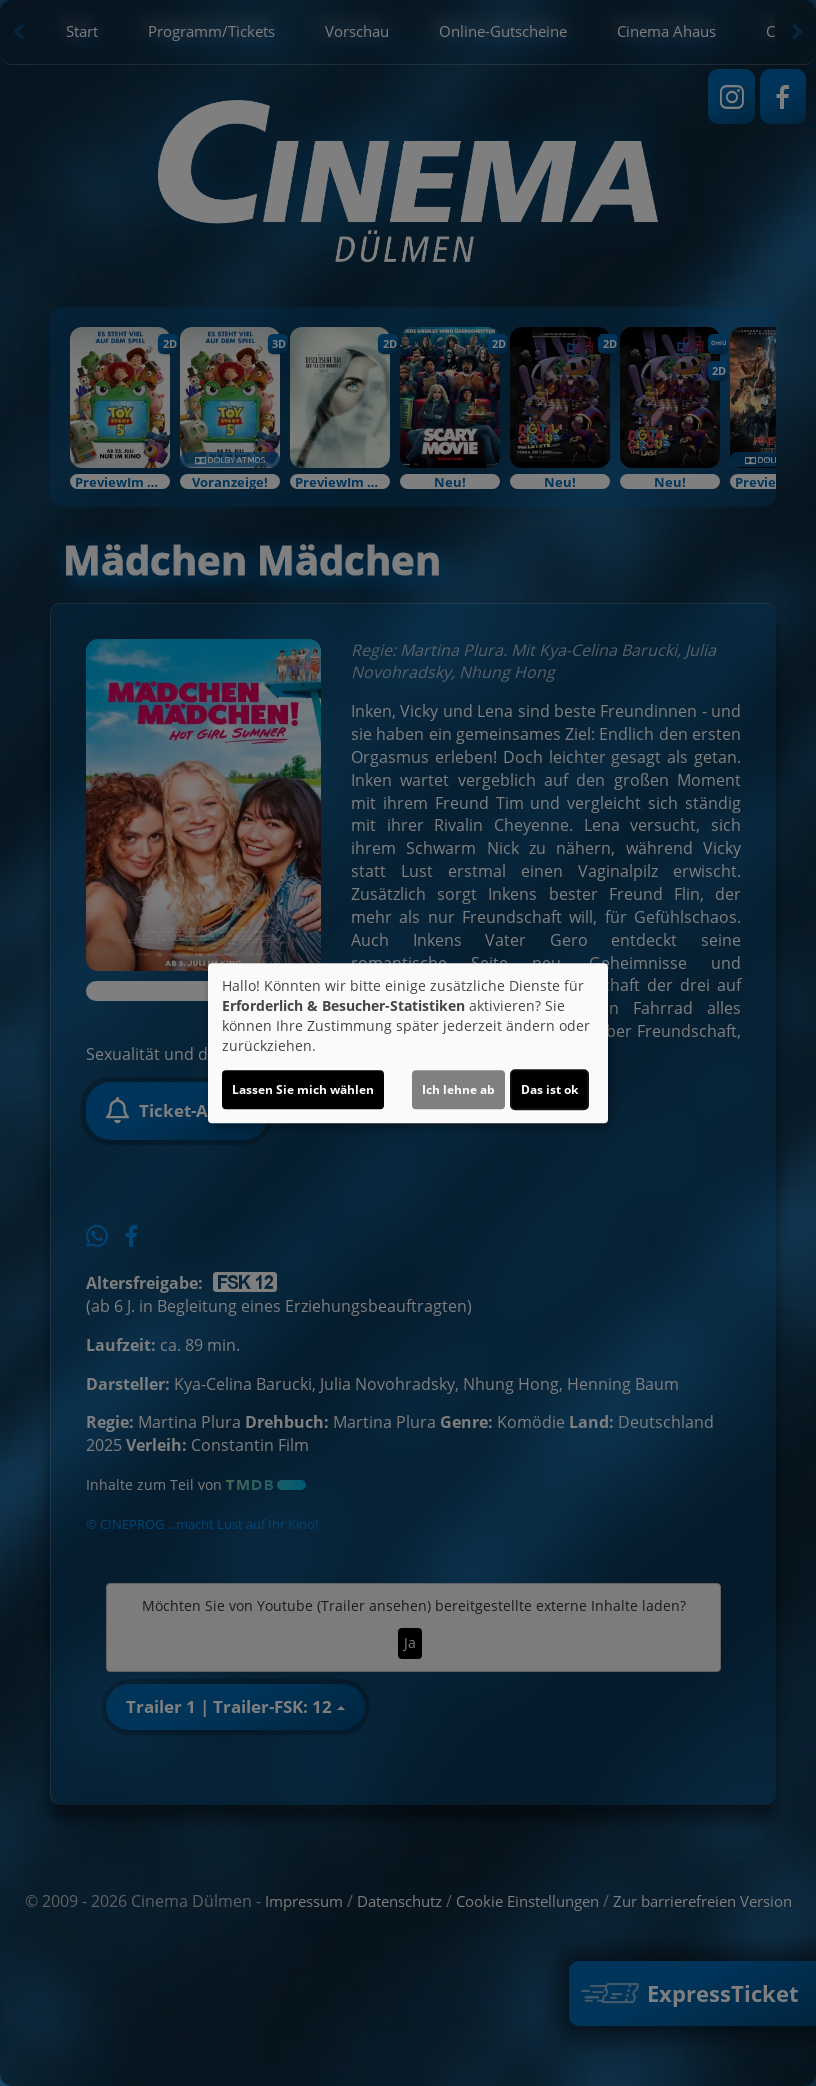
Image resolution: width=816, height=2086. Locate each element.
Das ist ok (549, 1089)
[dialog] (408, 1043)
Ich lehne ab (458, 1089)
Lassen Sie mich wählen (303, 1089)
